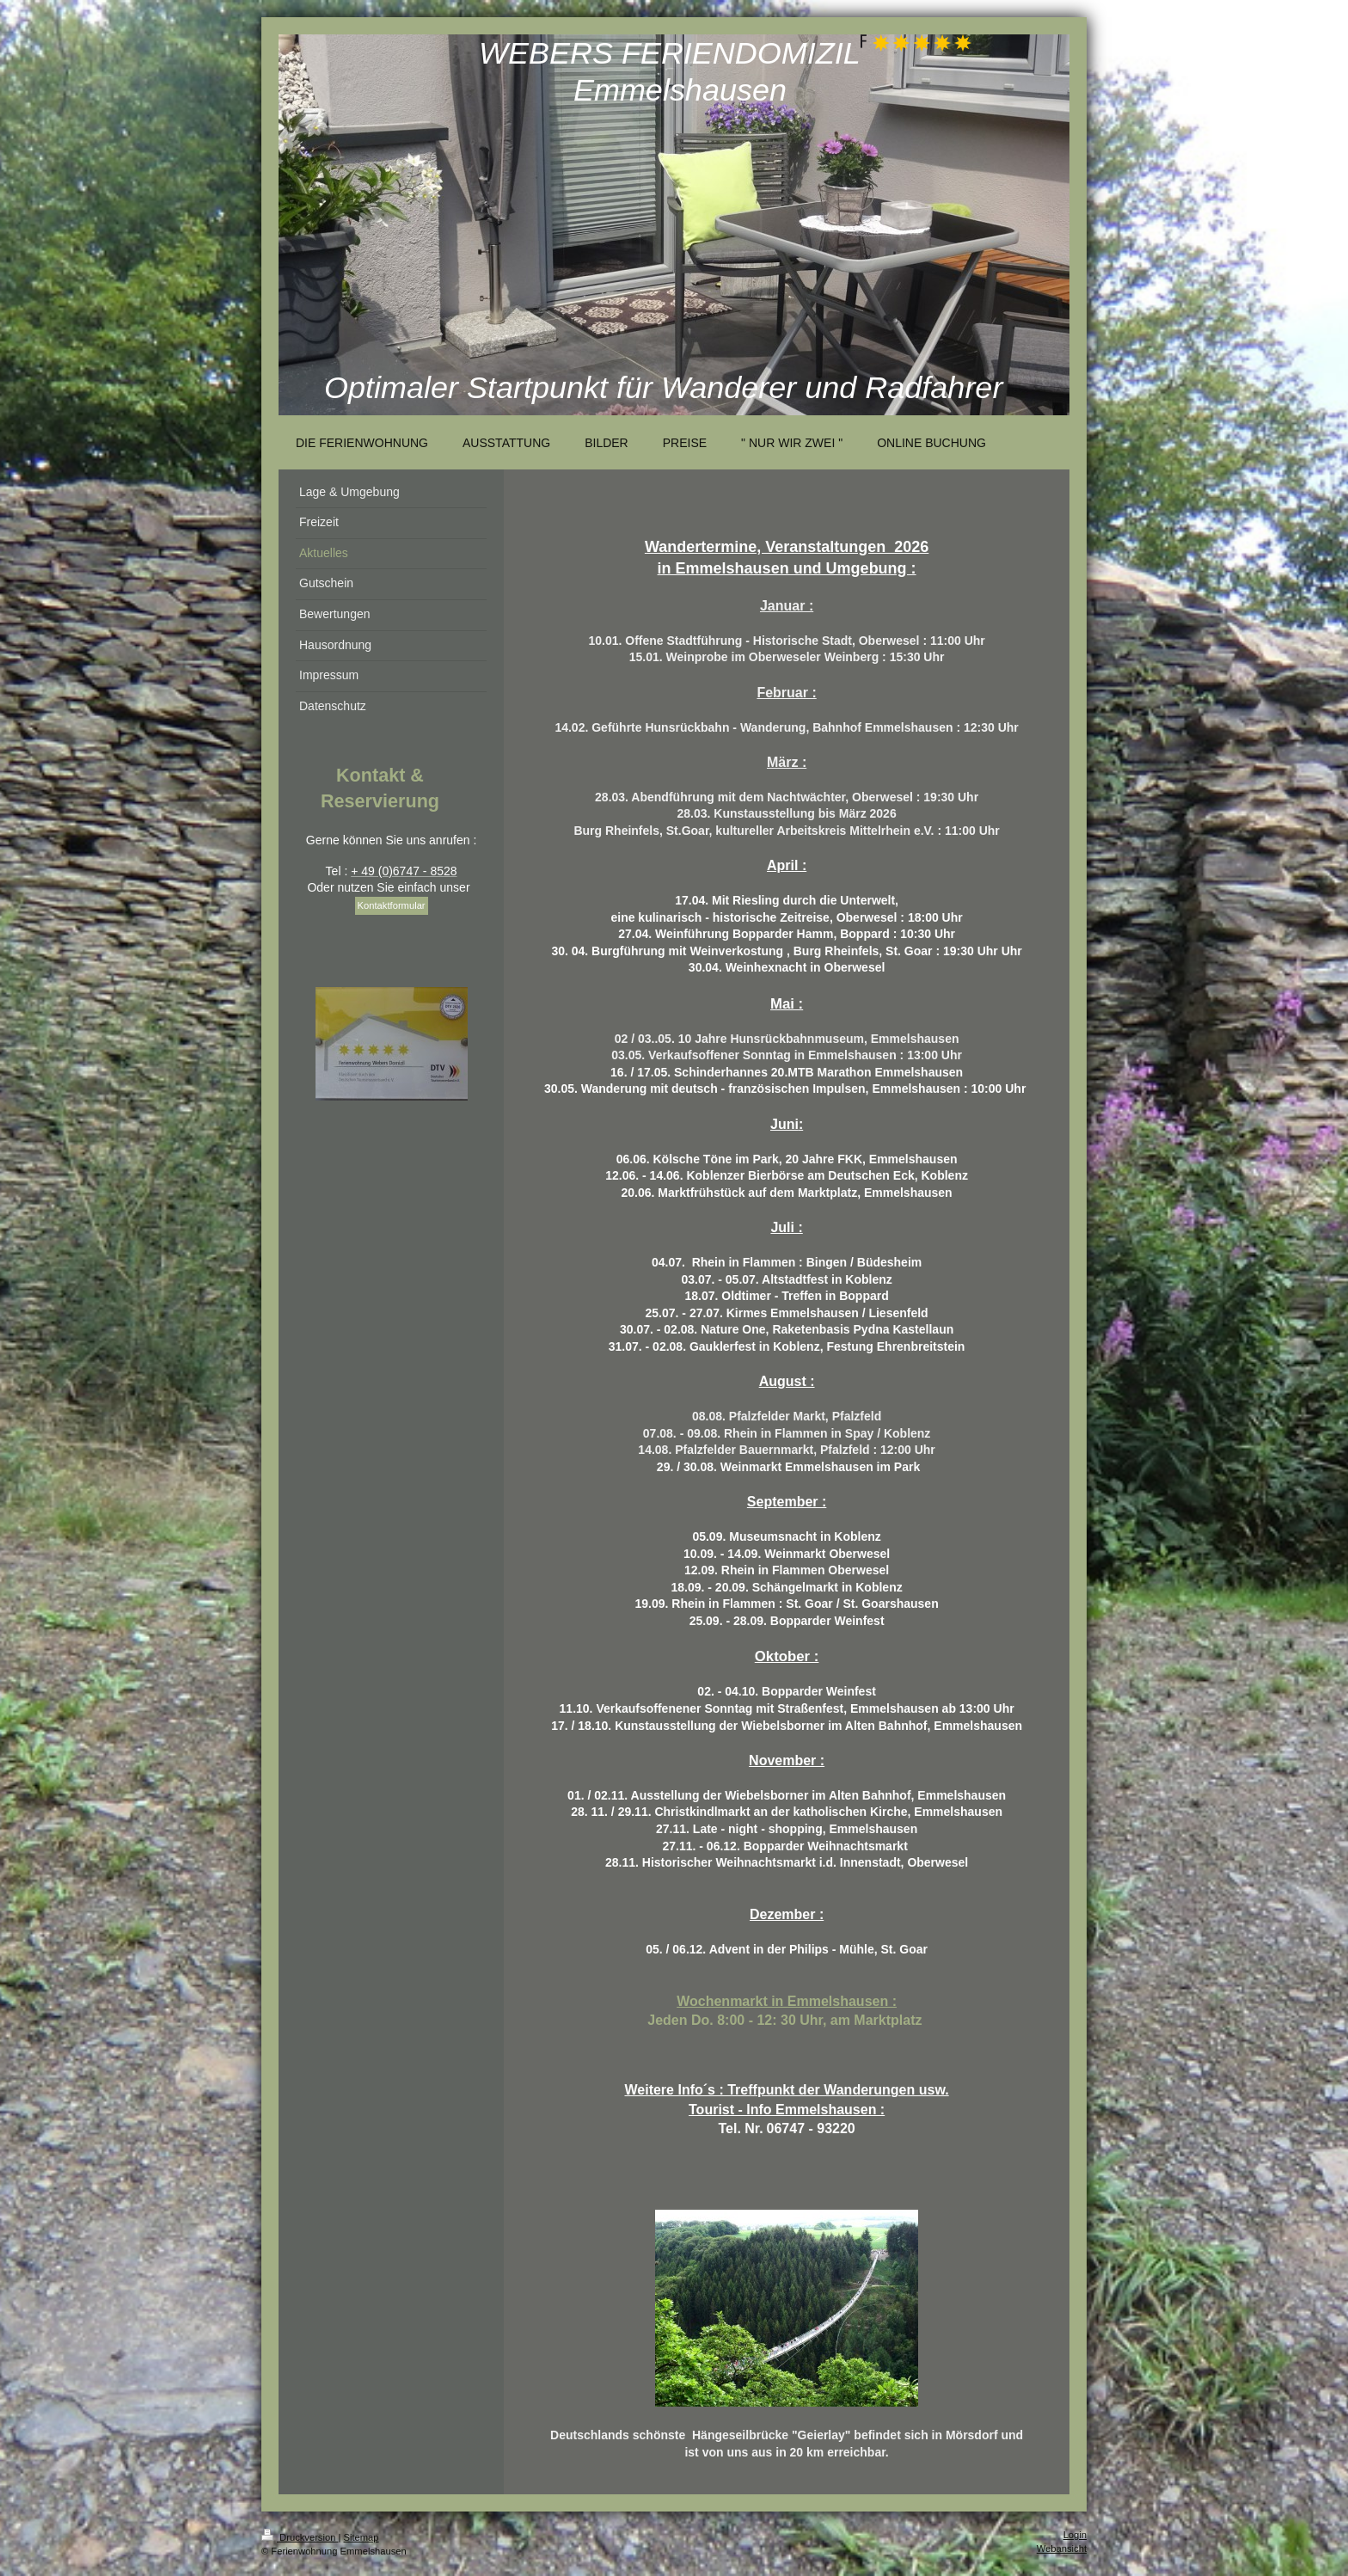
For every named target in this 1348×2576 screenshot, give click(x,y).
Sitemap (361, 2537)
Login (1075, 2535)
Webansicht (1062, 2548)
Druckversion (300, 2537)
